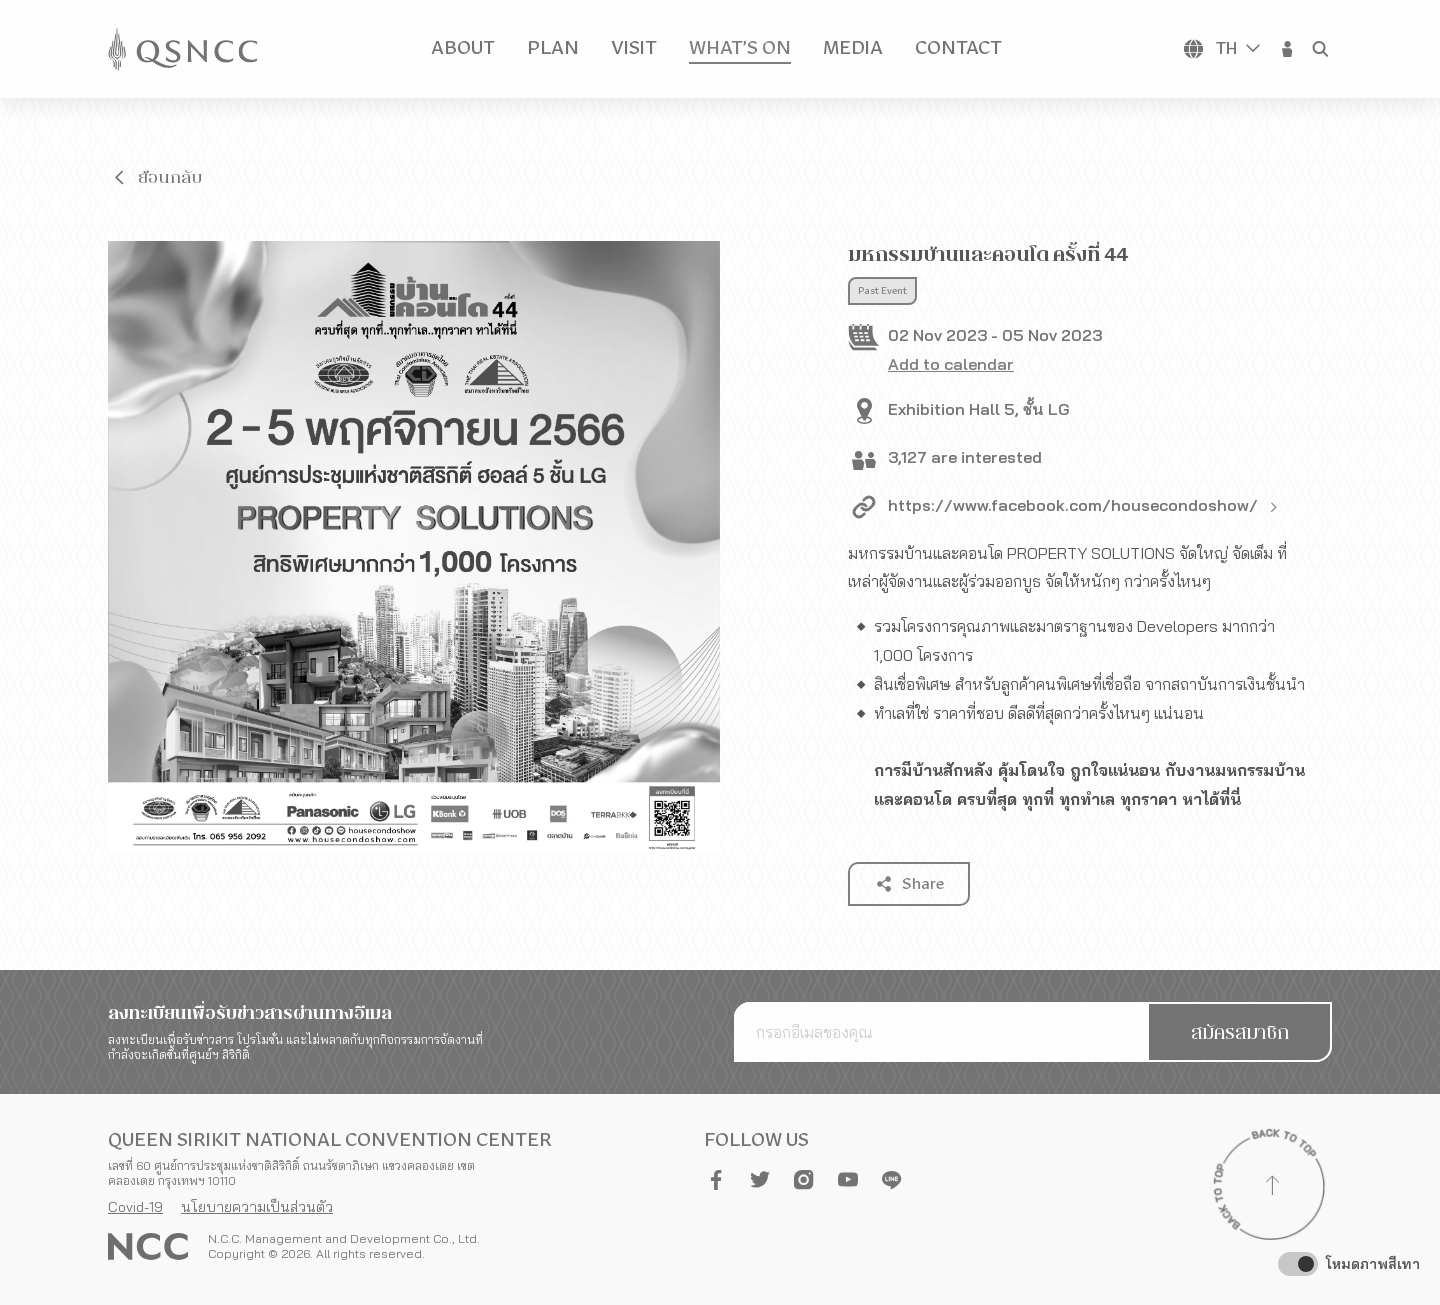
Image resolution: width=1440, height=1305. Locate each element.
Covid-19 (135, 1207)
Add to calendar (951, 364)
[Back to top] (1272, 1188)
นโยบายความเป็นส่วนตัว (257, 1207)
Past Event (882, 291)
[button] (1288, 49)
